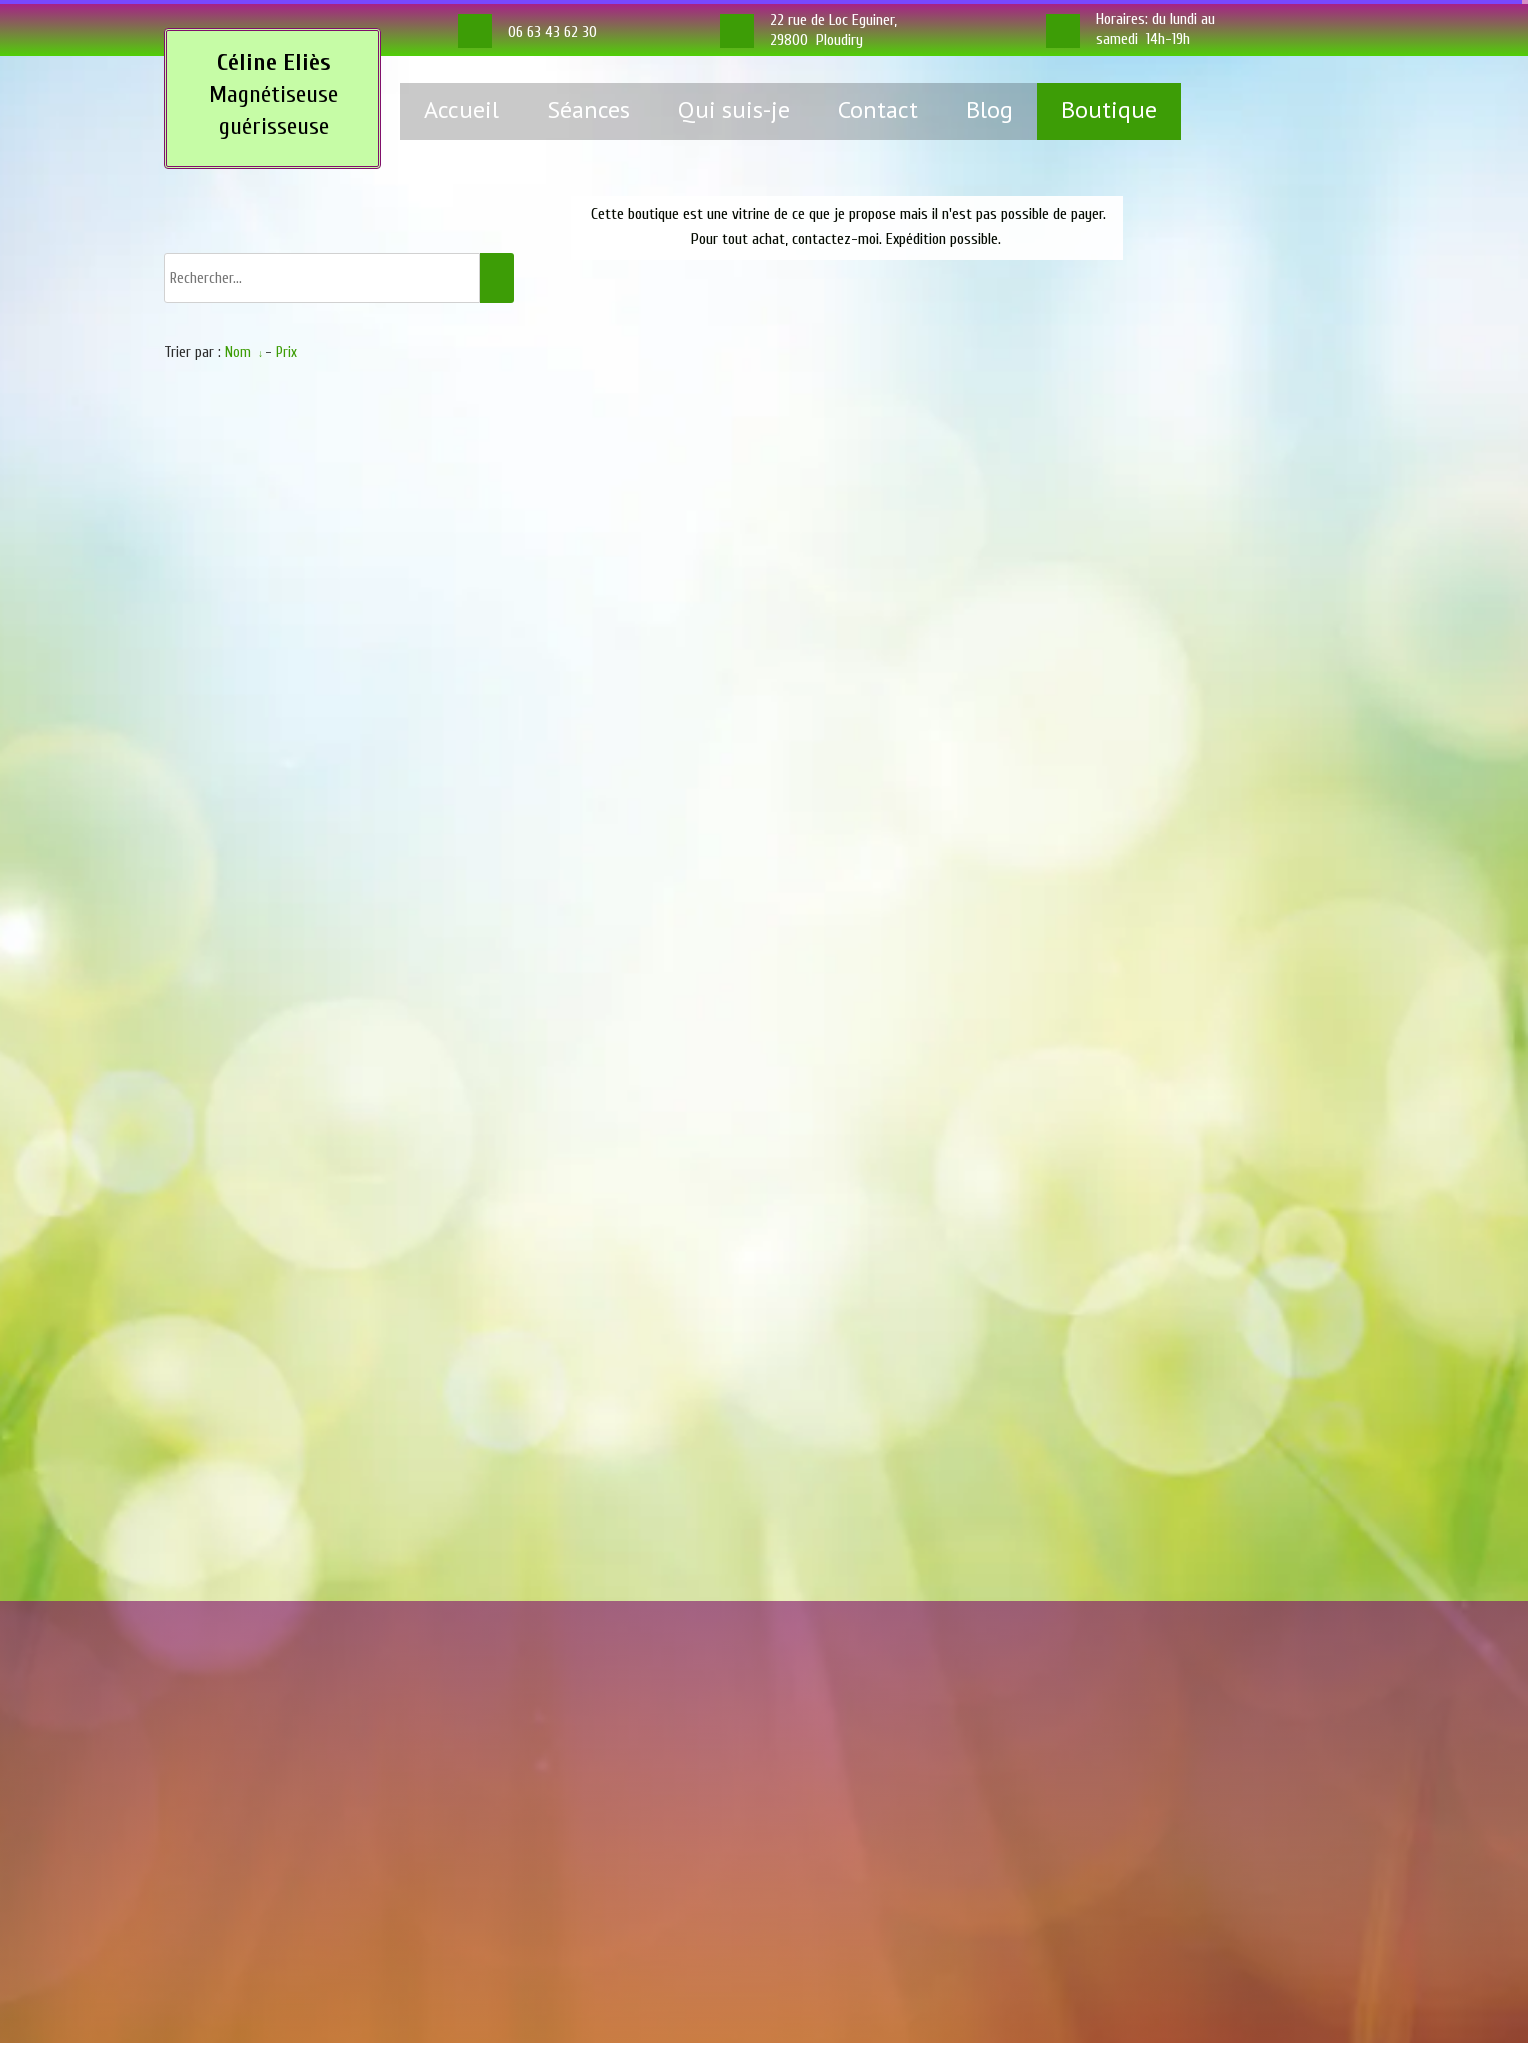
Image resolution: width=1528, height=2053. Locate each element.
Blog (989, 109)
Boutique (1109, 109)
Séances (588, 109)
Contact (878, 109)
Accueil (461, 109)
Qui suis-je (734, 109)
